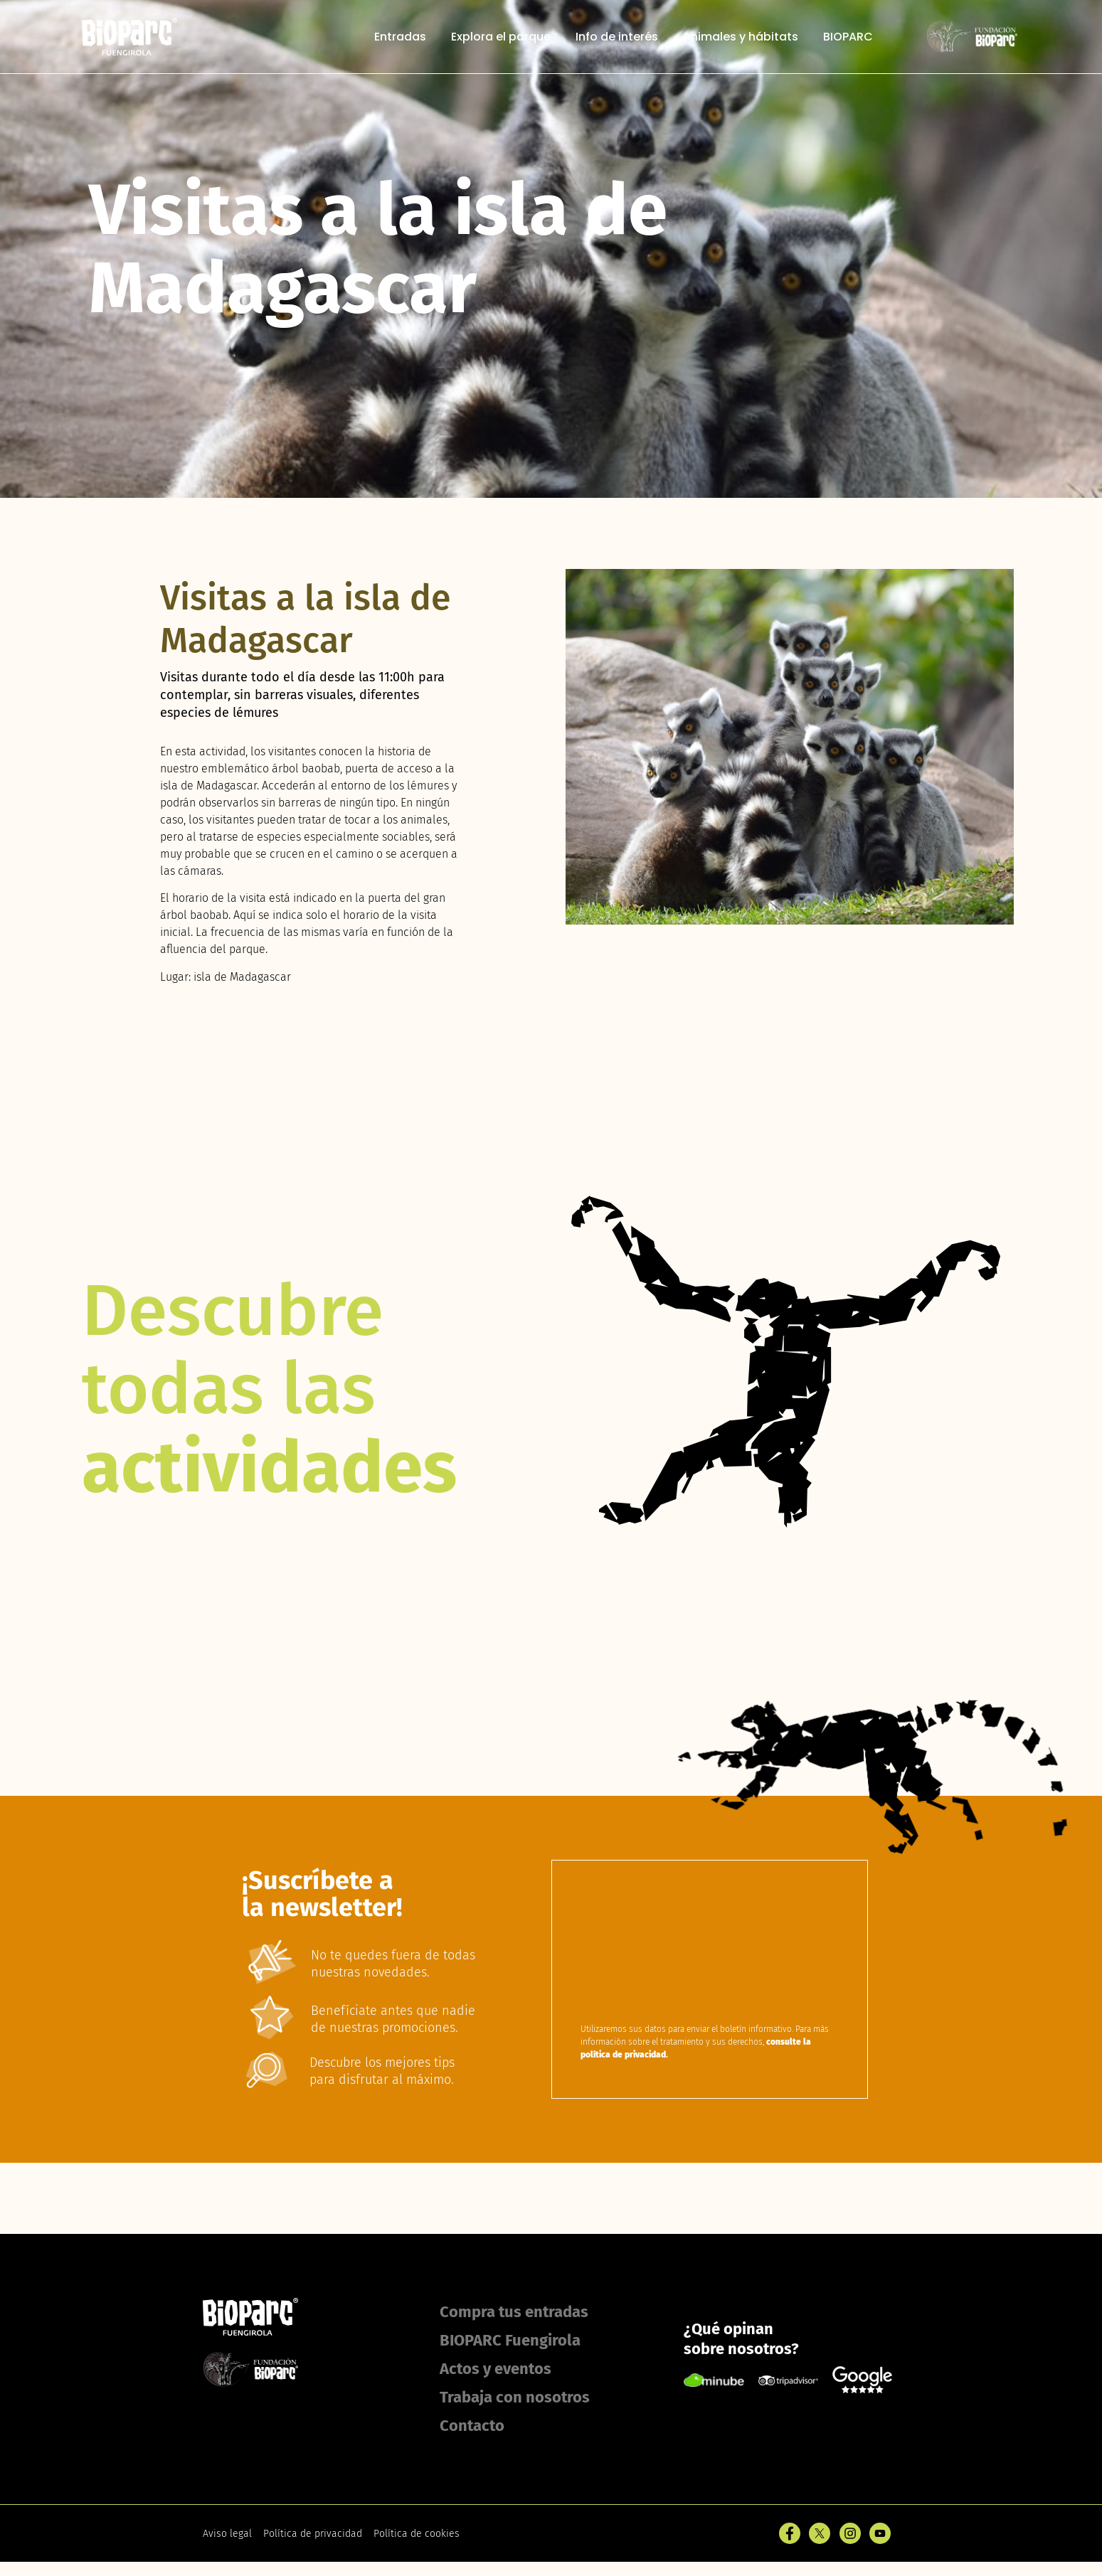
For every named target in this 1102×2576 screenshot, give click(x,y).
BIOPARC (848, 37)
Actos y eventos (495, 2368)
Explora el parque (501, 37)
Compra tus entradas (514, 2311)
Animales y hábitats (740, 37)
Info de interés (617, 37)
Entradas (400, 37)
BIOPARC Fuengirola (510, 2340)
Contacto (472, 2425)
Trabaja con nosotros (515, 2397)
